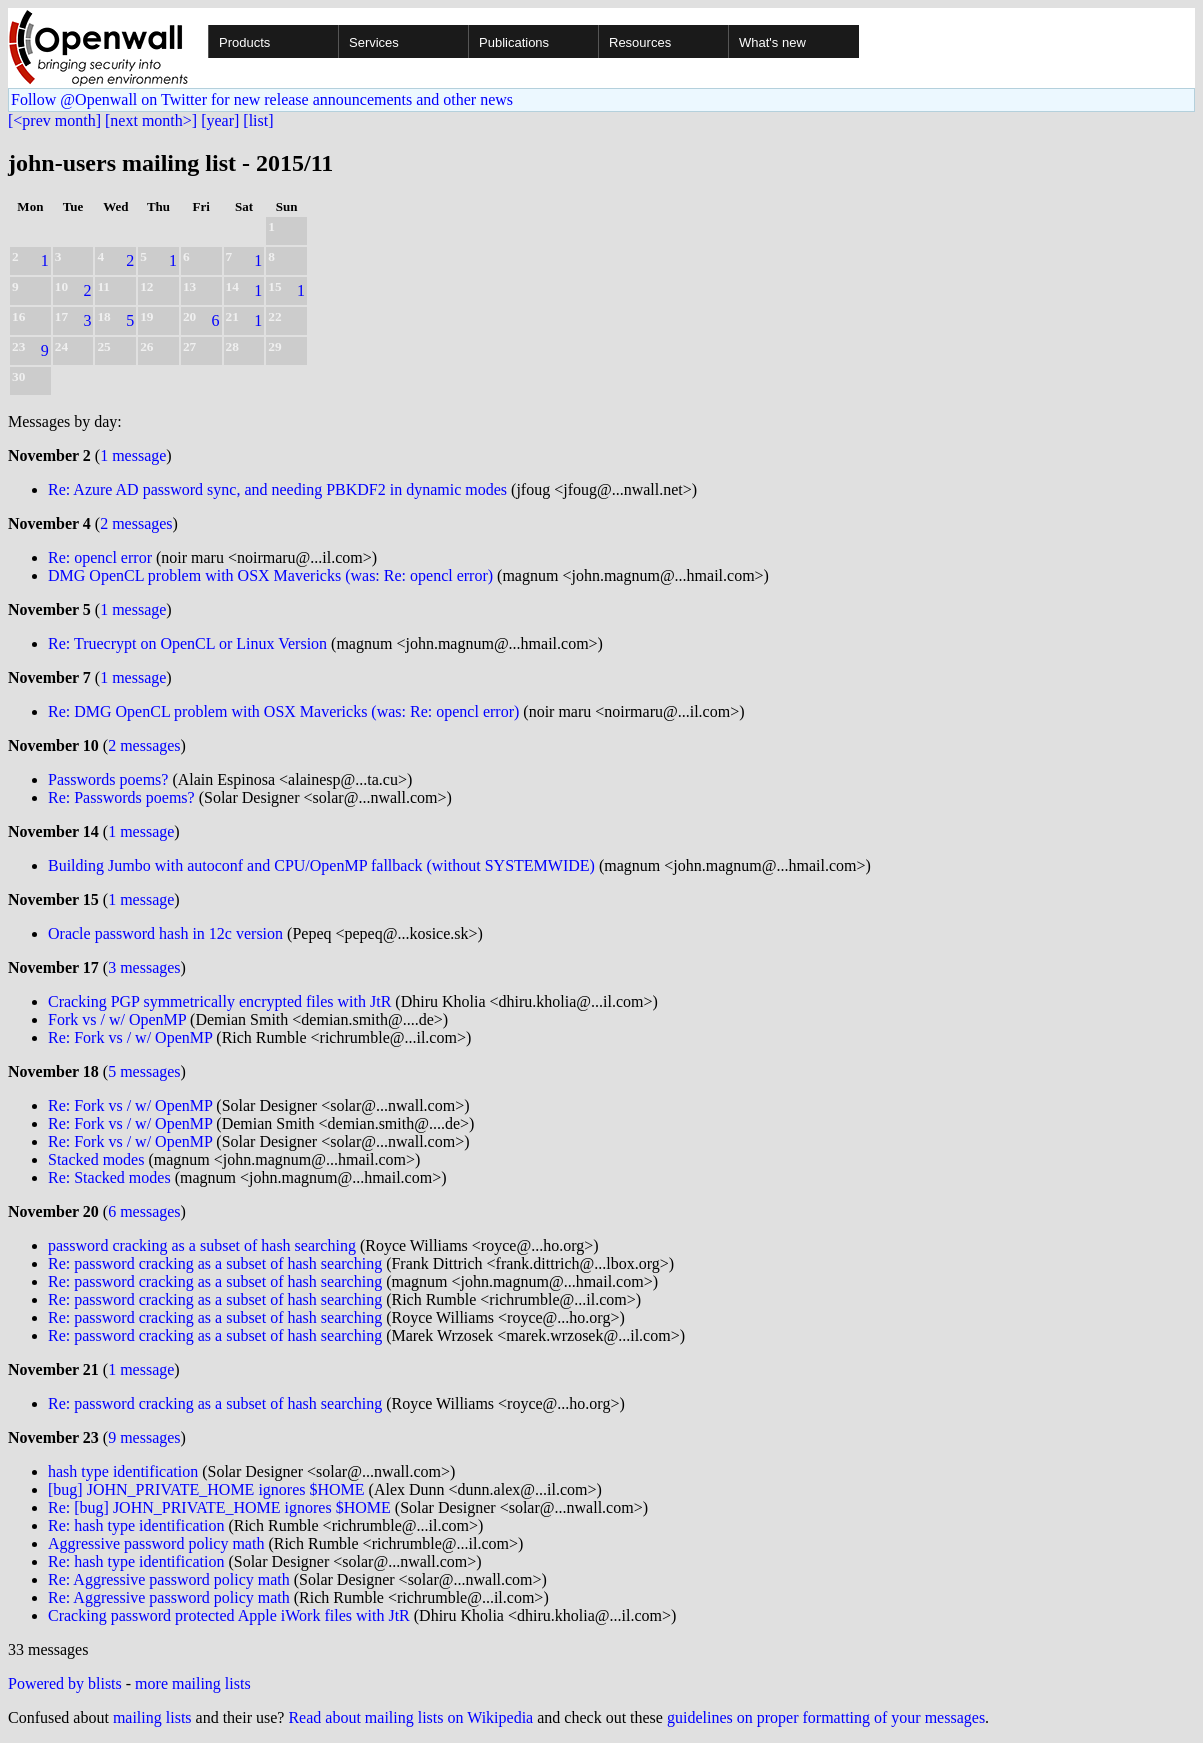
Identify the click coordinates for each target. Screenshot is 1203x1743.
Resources (640, 42)
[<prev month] (54, 120)
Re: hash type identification (136, 1525)
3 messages (144, 967)
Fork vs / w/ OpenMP (117, 1019)
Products (244, 42)
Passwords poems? (108, 779)
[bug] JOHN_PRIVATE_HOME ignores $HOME (206, 1489)
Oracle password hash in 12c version (165, 933)
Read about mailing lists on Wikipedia (410, 1717)
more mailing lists (193, 1683)
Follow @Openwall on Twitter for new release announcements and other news (262, 99)
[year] (220, 120)
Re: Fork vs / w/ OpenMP (130, 1037)
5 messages (144, 1071)
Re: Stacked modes (109, 1177)
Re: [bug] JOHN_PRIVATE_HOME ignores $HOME (219, 1507)
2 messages (136, 523)
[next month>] (151, 120)
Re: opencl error (100, 557)
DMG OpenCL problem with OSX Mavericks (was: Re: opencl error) (270, 575)
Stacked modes (96, 1159)
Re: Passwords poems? (121, 797)
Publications (514, 42)
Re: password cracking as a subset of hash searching (215, 1263)
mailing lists (152, 1717)
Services (374, 42)
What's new (772, 42)
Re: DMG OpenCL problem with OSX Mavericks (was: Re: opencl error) (283, 711)
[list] (258, 120)
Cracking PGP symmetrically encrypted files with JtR (219, 1001)
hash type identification (123, 1471)
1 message (133, 455)
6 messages (144, 1211)
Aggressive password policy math (156, 1543)
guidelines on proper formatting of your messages (826, 1717)
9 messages (144, 1437)
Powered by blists (65, 1683)
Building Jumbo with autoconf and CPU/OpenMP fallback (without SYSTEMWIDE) (321, 865)
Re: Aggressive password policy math (169, 1579)
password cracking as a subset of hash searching (202, 1245)
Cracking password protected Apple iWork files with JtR (229, 1615)
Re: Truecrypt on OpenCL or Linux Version (187, 643)
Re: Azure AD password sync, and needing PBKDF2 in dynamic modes (277, 489)
